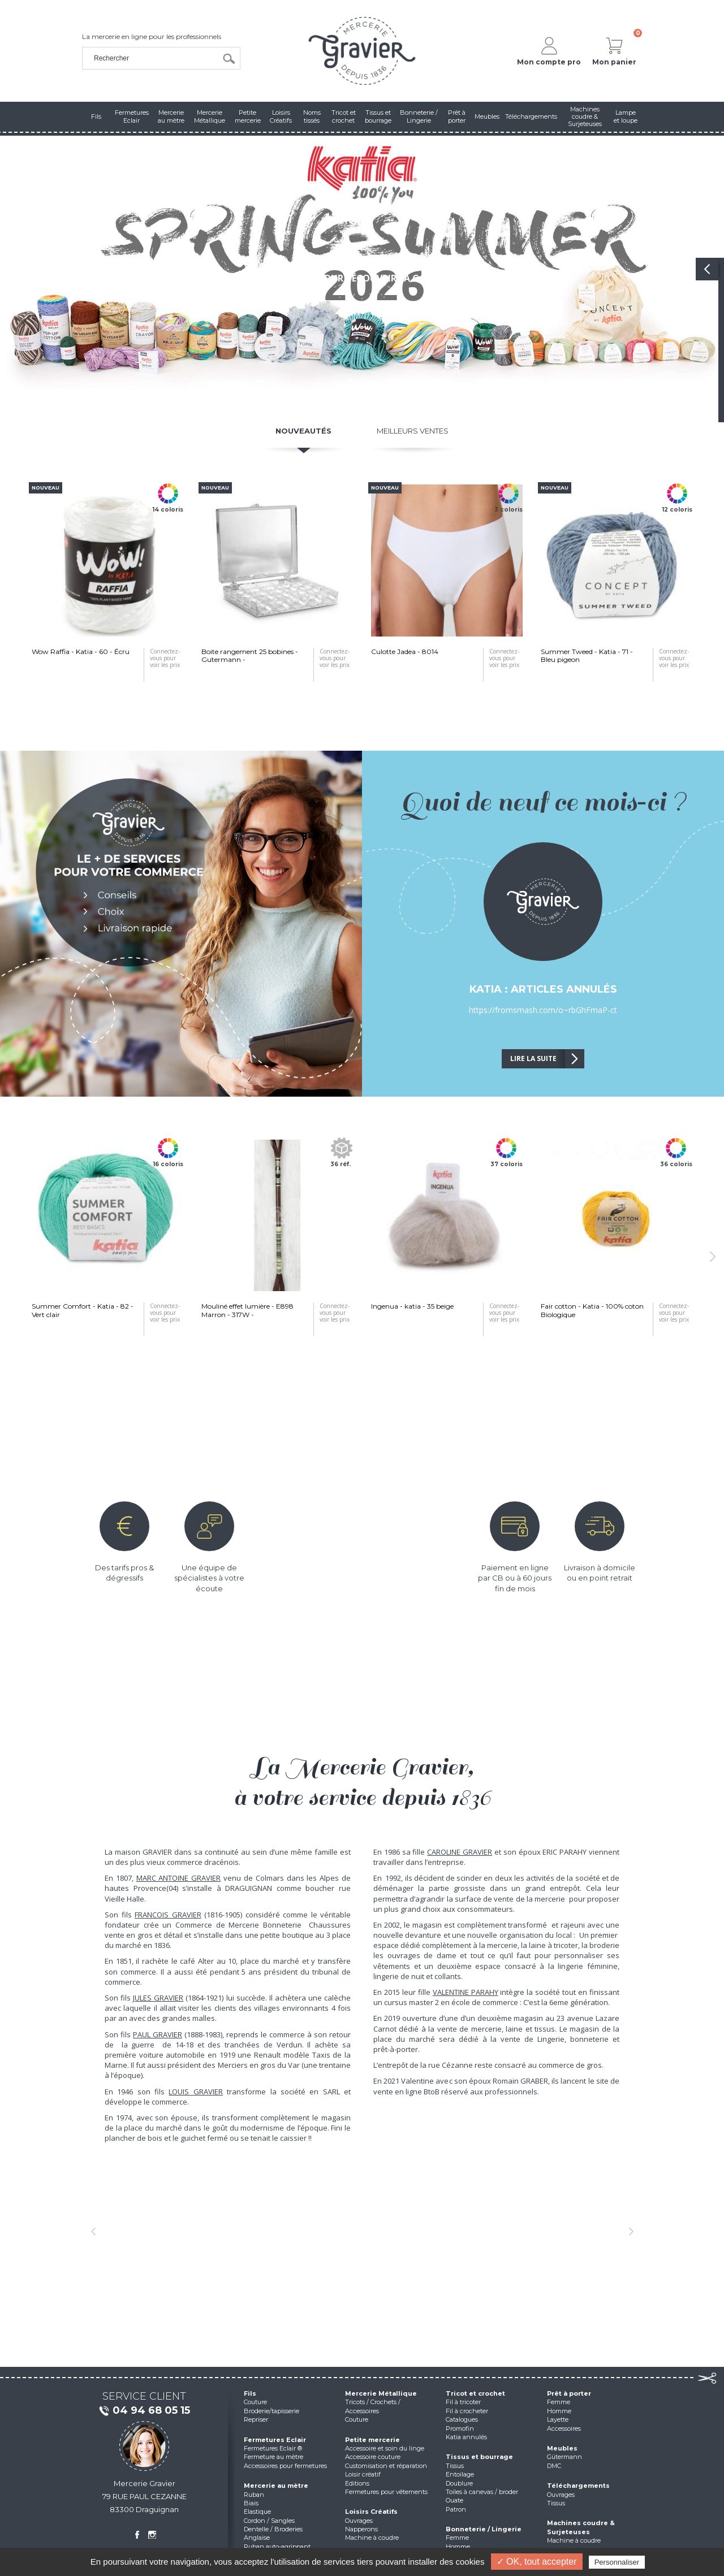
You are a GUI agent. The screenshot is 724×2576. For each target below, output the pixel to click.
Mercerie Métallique (381, 2393)
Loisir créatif (363, 2474)
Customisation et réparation (386, 2466)
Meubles (562, 2448)
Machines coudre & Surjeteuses (581, 2527)
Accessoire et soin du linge (384, 2448)
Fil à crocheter (467, 2411)
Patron (456, 2509)
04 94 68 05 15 (144, 2411)
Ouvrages (359, 2521)
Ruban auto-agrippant (277, 2547)
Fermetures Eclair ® (273, 2448)
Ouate (454, 2500)
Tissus (455, 2466)
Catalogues (462, 2419)
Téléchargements (578, 2486)
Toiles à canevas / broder (482, 2492)
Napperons (361, 2529)
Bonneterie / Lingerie (484, 2529)
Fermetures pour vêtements (386, 2492)
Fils (250, 2393)
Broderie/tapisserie (271, 2411)
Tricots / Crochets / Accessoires (372, 2406)
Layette (557, 2419)
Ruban (254, 2495)
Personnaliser (617, 2562)
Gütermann (564, 2457)
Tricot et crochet (475, 2393)
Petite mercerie (372, 2440)
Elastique (257, 2512)
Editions (357, 2483)
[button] (93, 2231)
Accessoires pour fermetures (285, 2466)
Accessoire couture (372, 2457)
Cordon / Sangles (269, 2521)
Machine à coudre (372, 2538)
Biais (251, 2503)
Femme (457, 2538)
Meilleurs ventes (413, 430)
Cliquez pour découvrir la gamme (362, 278)
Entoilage (460, 2474)
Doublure (459, 2483)
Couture (255, 2402)
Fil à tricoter (463, 2402)
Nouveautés (303, 430)
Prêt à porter (569, 2393)
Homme (458, 2547)
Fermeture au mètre (273, 2457)
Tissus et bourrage (479, 2457)
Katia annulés (466, 2437)
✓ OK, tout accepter (537, 2561)
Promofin (460, 2428)
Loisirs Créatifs (371, 2512)
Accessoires (564, 2428)
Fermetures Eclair (275, 2440)
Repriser (256, 2419)
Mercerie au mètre (276, 2486)
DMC (554, 2466)
